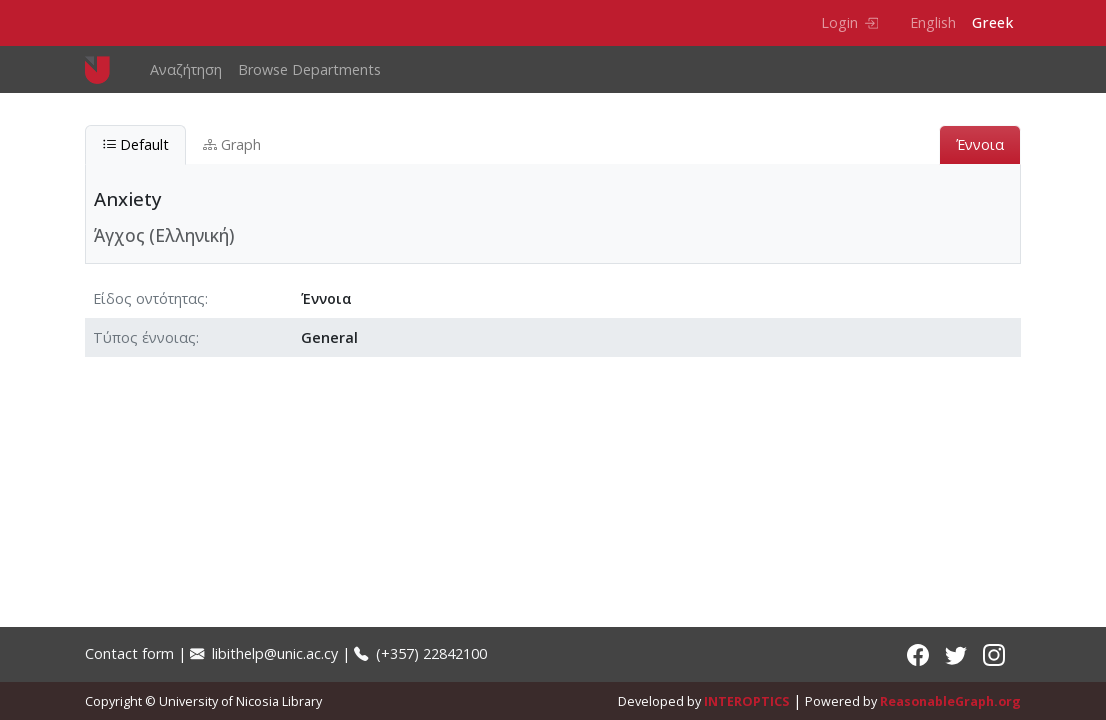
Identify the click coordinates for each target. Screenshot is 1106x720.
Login (849, 22)
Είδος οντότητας (149, 298)
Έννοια (980, 144)
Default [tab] (135, 144)
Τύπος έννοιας (144, 337)
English (933, 22)
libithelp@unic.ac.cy (264, 653)
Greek (992, 22)
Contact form (129, 653)
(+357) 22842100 (420, 653)
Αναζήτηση (186, 69)
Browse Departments (309, 69)
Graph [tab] (232, 144)
